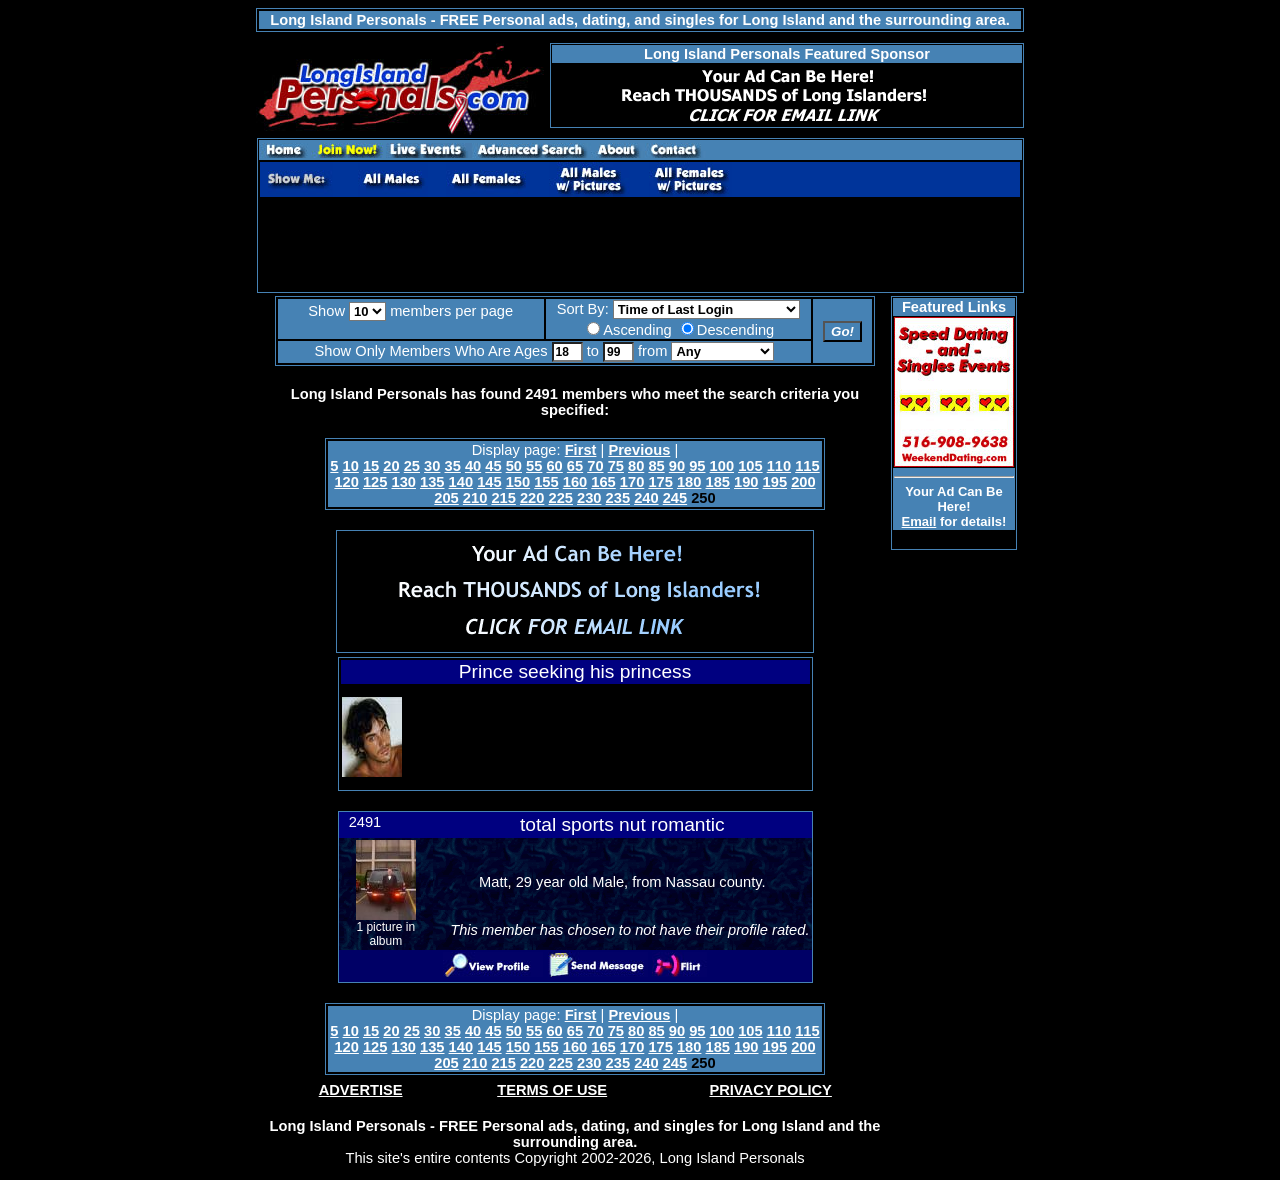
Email (919, 521)
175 (660, 482)
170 (632, 482)
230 (589, 498)
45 (493, 466)
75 (616, 466)
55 (534, 466)
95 (697, 466)
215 (503, 498)
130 (403, 482)
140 (461, 482)
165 (603, 482)
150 (518, 482)
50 (514, 466)
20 (391, 466)
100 (722, 466)
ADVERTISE (361, 1090)
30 (432, 466)
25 (412, 466)
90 (677, 466)
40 (473, 466)
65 (575, 466)
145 (489, 482)
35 (453, 466)
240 (646, 498)
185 (718, 482)
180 (689, 482)
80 (636, 466)
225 (560, 498)
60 (554, 466)
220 (532, 498)
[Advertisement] (640, 245)
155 (546, 482)
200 (803, 482)
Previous (639, 450)
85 (656, 466)
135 (432, 482)
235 (618, 498)
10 (351, 466)
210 (475, 498)
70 (595, 466)
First (581, 450)
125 (375, 482)
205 (446, 498)
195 (775, 482)
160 (575, 482)
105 (750, 466)
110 (779, 466)
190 (746, 482)
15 (371, 466)
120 (346, 482)
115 (807, 466)
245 (675, 498)
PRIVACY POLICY (770, 1090)
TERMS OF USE (552, 1090)
